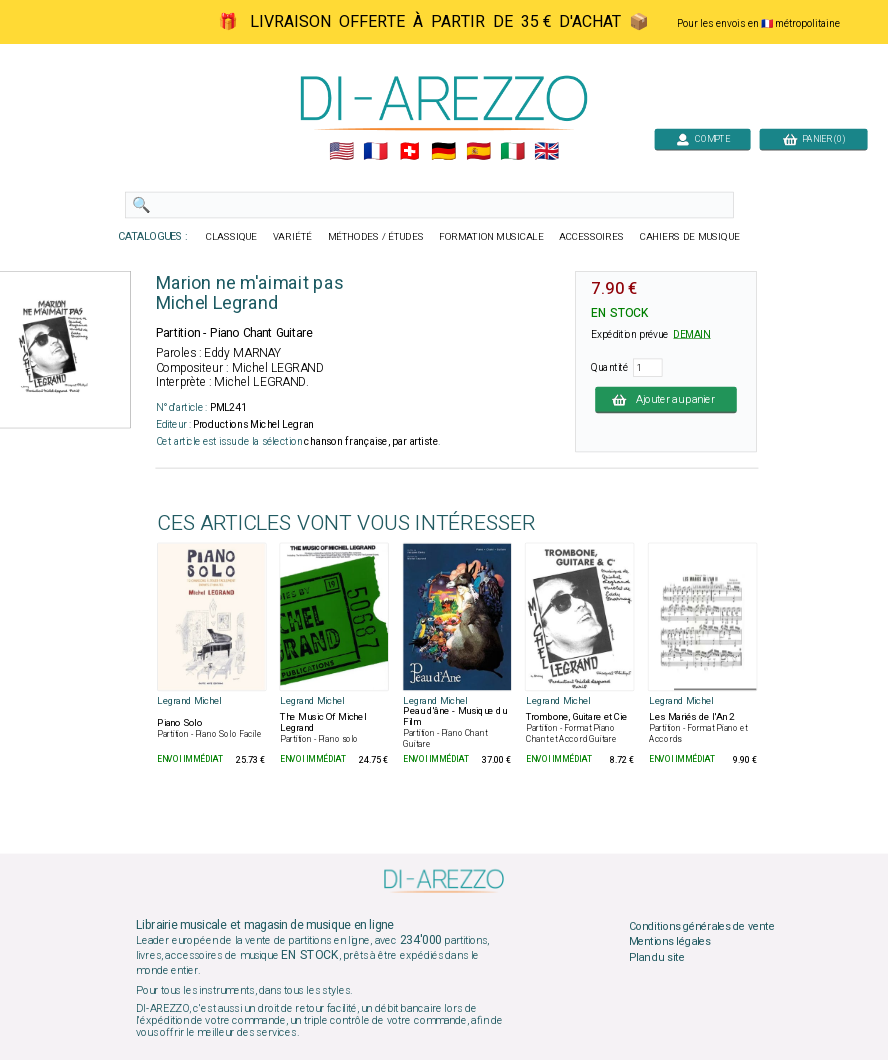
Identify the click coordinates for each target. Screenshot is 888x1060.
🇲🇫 (375, 152)
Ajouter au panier (666, 399)
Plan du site (657, 958)
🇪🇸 (478, 152)
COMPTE (703, 138)
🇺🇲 (341, 152)
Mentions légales (670, 942)
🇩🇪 (443, 152)
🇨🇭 (409, 152)
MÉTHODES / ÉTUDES (376, 237)
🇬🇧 (546, 152)
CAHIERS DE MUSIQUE (690, 237)
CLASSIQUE (232, 237)
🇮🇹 (512, 152)
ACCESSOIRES (591, 237)
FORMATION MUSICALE (491, 237)
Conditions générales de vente (702, 926)
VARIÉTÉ (292, 237)
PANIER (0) (814, 138)
